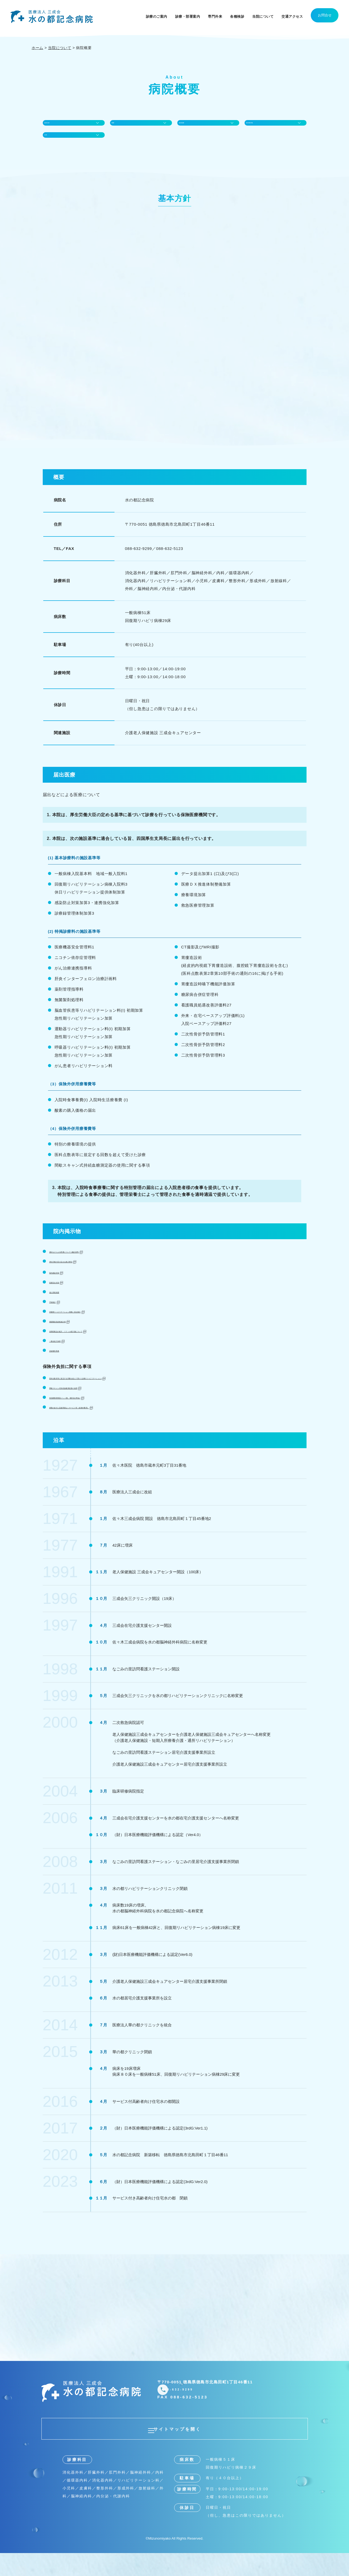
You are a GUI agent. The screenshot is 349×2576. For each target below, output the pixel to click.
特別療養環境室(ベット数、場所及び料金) (90, 1415)
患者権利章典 (62, 1368)
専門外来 (215, 16)
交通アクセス (292, 16)
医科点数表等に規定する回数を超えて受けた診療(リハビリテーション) (119, 1395)
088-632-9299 (203, 2410)
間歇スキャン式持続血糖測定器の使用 (87, 1405)
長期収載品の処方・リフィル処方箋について (93, 1348)
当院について (263, 16)
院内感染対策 (62, 1290)
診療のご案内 (156, 16)
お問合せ (325, 15)
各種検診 (237, 16)
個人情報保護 (62, 1309)
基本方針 (56, 126)
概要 (119, 126)
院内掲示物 (260, 126)
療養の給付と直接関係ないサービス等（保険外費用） (102, 1425)
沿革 (52, 147)
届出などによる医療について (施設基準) (89, 1269)
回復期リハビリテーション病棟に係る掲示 (91, 1329)
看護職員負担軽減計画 (71, 1339)
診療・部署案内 (187, 16)
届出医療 (190, 126)
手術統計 (58, 1319)
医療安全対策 (62, 1299)
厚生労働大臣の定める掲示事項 (80, 1279)
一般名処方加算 (64, 1358)
